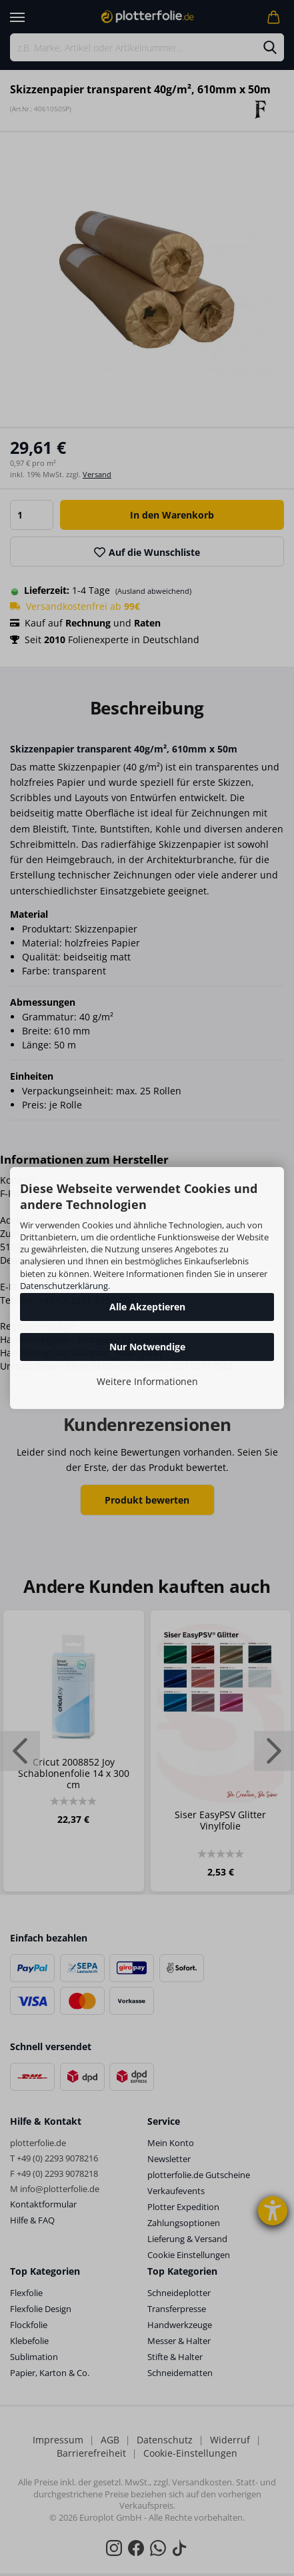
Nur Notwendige (147, 1346)
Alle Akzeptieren (147, 1306)
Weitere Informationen (147, 1381)
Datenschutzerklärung (64, 1286)
